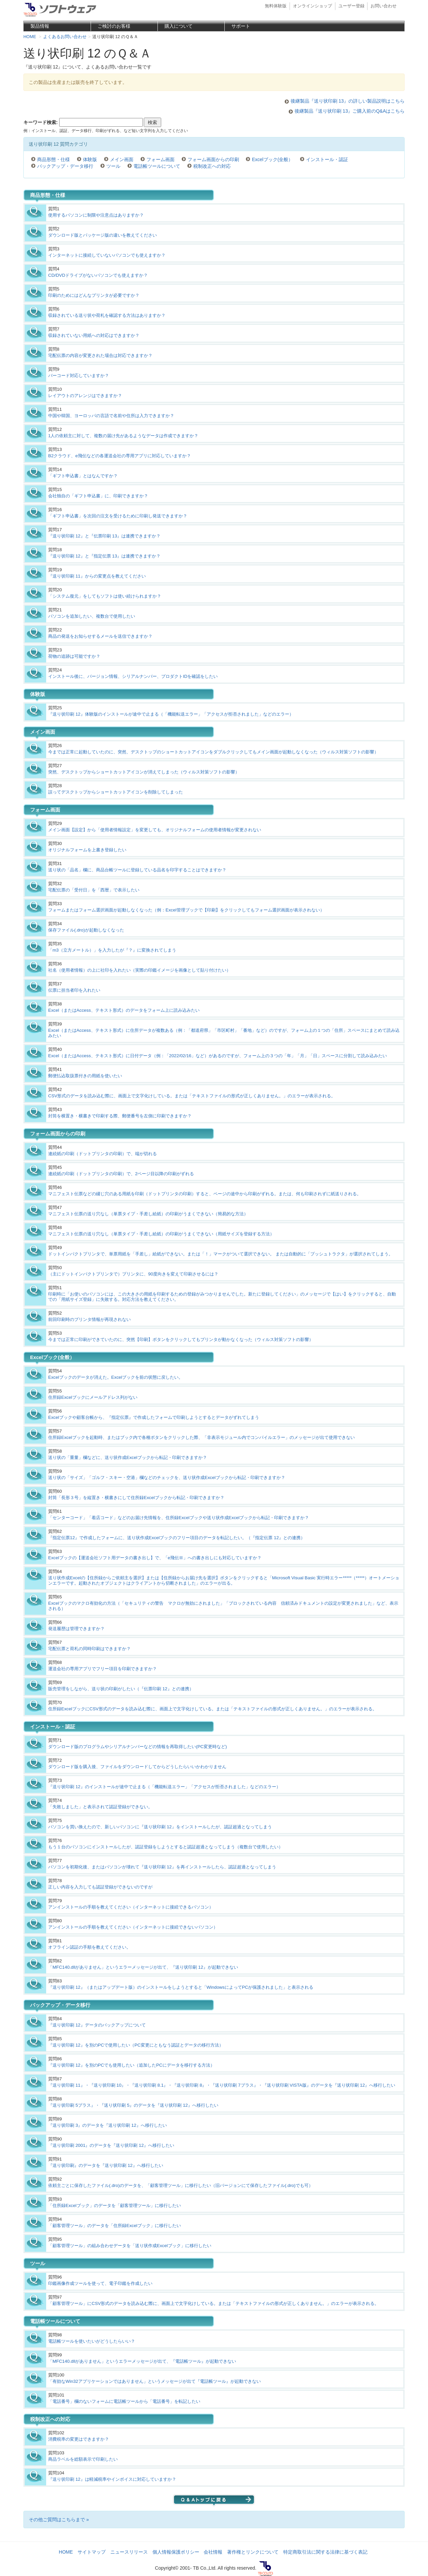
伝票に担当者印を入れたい (74, 990)
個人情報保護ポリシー (175, 2552)
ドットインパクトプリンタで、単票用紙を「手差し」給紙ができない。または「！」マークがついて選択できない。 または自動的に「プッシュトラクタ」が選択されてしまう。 (220, 1253)
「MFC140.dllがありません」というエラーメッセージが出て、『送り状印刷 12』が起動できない (143, 1967)
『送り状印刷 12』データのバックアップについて (97, 2025)
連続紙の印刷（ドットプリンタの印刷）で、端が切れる (102, 1153)
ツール (113, 166)
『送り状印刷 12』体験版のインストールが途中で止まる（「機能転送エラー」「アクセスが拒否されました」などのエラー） (171, 714)
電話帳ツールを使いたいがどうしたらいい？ (91, 2341)
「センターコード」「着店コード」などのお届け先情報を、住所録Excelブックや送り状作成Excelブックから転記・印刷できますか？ (178, 1517)
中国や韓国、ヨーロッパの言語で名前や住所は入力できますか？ (111, 415)
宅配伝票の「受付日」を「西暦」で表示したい (93, 889)
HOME (66, 2552)
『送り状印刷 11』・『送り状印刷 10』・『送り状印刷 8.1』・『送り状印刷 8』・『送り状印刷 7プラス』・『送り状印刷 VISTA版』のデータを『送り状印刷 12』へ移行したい (221, 2085)
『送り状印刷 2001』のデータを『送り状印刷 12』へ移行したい (111, 2145)
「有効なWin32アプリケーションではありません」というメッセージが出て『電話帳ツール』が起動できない (154, 2381)
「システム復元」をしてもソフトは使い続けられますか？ (104, 596)
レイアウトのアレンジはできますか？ (85, 395)
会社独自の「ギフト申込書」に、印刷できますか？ (98, 495)
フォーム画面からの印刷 (213, 159)
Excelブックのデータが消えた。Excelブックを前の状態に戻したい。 (115, 1377)
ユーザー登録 (351, 6)
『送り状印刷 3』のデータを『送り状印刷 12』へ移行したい (107, 2125)
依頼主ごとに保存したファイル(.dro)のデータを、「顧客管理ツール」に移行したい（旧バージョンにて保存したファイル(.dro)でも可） (180, 2185)
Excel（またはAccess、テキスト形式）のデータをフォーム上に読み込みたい (124, 1010)
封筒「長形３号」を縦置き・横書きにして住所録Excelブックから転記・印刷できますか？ (136, 1497)
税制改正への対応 (212, 166)
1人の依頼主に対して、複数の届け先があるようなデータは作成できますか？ (123, 435)
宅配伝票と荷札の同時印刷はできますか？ (89, 1648)
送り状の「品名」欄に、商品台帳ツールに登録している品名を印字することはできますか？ (137, 869)
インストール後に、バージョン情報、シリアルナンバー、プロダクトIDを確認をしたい (133, 676)
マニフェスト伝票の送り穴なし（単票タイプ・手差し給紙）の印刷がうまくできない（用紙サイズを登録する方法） (161, 1233)
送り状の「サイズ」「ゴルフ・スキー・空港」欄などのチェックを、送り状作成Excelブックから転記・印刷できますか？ (166, 1477)
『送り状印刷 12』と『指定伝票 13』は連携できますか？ (104, 556)
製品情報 (39, 26)
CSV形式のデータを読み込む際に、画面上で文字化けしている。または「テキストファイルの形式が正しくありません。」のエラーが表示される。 (191, 1095)
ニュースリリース (129, 2552)
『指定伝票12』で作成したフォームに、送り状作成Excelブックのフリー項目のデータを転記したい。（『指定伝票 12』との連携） (176, 1537)
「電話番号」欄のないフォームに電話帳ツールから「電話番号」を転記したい (124, 2401)
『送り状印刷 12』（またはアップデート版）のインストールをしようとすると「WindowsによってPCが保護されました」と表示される (180, 1987)
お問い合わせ (383, 6)
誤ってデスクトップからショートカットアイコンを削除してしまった (115, 791)
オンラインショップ (312, 6)
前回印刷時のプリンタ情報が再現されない (89, 1319)
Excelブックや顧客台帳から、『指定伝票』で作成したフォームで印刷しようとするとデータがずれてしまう (153, 1417)
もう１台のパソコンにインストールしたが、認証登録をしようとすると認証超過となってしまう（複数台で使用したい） (165, 1846)
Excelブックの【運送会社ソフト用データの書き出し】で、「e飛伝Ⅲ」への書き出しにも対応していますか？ (154, 1557)
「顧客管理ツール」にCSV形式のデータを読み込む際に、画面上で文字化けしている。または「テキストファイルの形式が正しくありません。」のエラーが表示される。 (213, 2303)
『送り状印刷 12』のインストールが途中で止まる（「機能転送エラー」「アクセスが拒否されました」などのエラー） (164, 1786)
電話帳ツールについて (156, 166)
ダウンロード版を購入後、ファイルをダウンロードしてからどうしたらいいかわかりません (137, 1766)
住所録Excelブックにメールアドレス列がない (92, 1397)
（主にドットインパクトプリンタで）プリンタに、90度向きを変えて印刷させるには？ (133, 1273)
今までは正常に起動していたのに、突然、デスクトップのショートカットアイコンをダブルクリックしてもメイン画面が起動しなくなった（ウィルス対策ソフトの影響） (213, 751)
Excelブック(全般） (272, 159)
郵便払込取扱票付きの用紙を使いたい (85, 1075)
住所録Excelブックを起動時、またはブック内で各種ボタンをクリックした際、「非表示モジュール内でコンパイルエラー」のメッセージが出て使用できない (201, 1437)
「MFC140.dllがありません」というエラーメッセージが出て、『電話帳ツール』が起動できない (142, 2361)
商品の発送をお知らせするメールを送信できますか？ (100, 636)
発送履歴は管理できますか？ (76, 1628)
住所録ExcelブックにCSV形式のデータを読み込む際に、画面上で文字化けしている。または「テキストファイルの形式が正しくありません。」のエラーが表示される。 (212, 1708)
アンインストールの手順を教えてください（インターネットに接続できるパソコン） (130, 1907)
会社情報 (213, 2552)
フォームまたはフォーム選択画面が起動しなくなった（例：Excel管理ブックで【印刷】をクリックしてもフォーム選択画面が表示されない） (186, 909)
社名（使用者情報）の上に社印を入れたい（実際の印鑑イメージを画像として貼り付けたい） (139, 970)
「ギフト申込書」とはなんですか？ (83, 475)
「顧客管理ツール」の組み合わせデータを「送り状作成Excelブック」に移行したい (129, 2245)
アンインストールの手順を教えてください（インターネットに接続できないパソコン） (133, 1927)
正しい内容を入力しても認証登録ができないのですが (100, 1886)
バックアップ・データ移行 (65, 166)
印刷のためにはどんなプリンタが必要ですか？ (93, 295)
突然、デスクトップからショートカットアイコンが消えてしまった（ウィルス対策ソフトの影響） (143, 771)
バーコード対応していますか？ (78, 375)
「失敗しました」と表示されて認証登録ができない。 (100, 1806)
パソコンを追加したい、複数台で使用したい (91, 616)
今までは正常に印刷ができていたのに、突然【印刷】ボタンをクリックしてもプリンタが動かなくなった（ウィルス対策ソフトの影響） (180, 1339)
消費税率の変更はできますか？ (78, 2439)
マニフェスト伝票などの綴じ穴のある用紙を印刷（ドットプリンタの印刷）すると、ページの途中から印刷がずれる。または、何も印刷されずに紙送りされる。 (204, 1193)
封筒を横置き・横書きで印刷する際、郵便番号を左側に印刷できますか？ (120, 1115)
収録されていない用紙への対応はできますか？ (93, 335)
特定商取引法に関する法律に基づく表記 (325, 2552)
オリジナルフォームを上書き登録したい (87, 849)
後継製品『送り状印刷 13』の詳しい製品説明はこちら (348, 101)
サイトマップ (92, 2552)
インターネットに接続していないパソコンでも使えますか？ (107, 255)
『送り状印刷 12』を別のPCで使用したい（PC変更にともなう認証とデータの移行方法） (135, 2045)
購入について (179, 26)
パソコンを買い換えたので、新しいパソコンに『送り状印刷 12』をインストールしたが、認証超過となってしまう (160, 1826)
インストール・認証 (327, 159)
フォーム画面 (160, 159)
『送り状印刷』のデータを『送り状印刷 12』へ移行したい (105, 2165)
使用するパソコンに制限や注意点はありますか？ (96, 215)
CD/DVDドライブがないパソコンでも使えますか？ (98, 275)
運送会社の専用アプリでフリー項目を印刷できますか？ (102, 1668)
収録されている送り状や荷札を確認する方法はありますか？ (107, 315)
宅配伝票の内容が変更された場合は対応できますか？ (100, 355)
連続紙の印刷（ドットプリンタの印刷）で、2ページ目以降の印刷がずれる (121, 1173)
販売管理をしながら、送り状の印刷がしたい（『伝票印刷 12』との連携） (121, 1688)
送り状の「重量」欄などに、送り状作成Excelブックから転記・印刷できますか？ (127, 1457)
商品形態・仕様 (53, 159)
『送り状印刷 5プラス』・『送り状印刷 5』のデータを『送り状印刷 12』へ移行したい (133, 2105)
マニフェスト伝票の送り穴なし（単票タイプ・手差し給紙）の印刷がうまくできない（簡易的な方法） (148, 1213)
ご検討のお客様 (114, 26)
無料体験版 (276, 6)
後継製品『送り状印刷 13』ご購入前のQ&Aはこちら (350, 111)
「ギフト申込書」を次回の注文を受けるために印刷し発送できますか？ (117, 515)
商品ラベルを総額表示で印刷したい (83, 2459)
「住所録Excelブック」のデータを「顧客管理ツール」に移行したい (114, 2205)
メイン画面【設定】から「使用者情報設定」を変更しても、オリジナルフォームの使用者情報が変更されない (154, 829)
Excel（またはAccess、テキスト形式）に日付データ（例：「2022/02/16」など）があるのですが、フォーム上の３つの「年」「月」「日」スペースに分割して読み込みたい (217, 1055)
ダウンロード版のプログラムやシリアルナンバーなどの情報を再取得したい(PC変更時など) (137, 1746)
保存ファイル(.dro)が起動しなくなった (86, 930)
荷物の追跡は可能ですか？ (74, 656)
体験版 (90, 159)
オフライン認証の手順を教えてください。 (89, 1947)
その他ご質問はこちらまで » (59, 2519)
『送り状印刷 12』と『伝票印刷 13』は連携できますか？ (104, 535)
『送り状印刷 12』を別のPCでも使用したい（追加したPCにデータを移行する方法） (131, 2065)
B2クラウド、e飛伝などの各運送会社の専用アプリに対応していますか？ (119, 455)
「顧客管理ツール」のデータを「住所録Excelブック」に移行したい (114, 2225)
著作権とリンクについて (253, 2552)
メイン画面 (121, 159)
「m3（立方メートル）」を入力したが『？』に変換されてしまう (112, 950)
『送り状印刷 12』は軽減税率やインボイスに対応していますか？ (112, 2479)
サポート (240, 26)
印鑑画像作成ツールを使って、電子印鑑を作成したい (100, 2283)
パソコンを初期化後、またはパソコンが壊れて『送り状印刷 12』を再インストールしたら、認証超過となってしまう (162, 1866)
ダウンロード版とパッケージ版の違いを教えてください (102, 235)
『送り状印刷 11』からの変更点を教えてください (97, 576)
